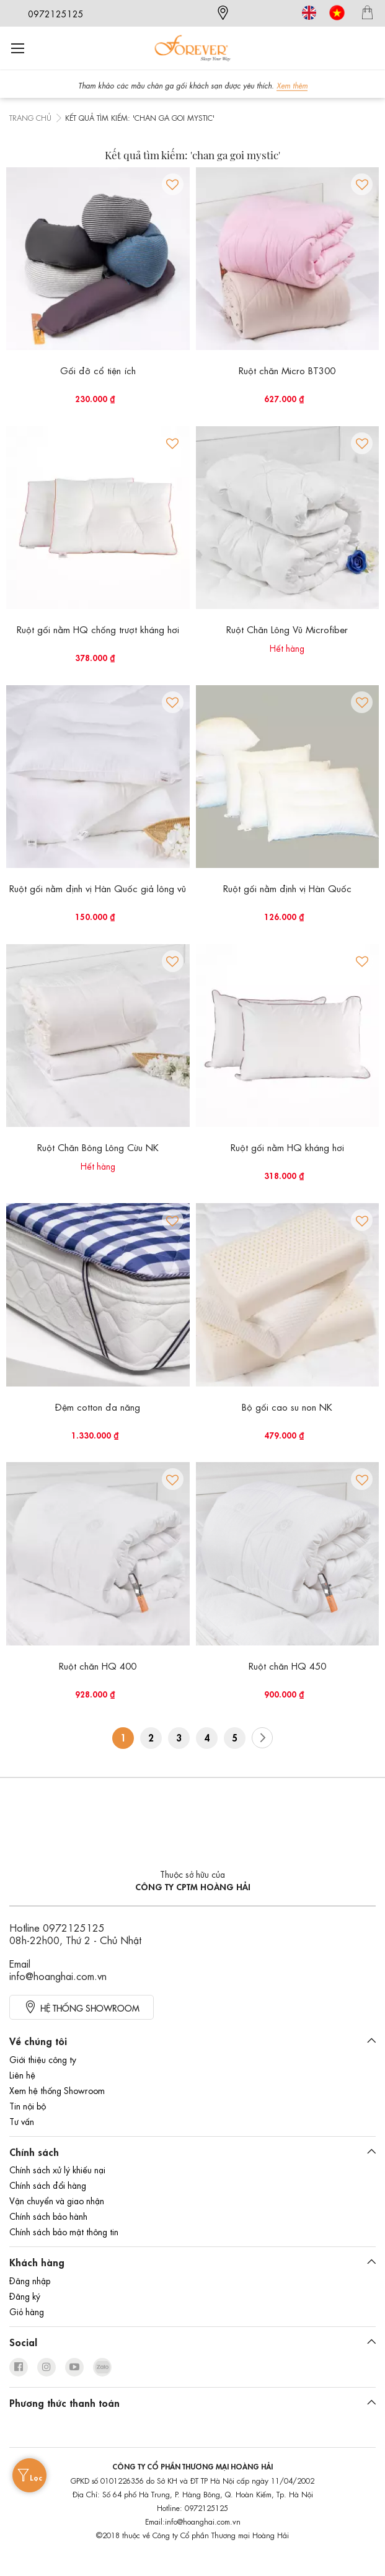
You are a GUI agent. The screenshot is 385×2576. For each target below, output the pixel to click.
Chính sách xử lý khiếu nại (57, 2169)
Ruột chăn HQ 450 (287, 1665)
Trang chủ (30, 117)
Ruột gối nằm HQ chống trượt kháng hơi (98, 629)
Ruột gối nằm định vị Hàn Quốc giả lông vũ (97, 888)
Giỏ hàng (26, 2310)
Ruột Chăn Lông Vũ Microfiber (287, 629)
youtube (74, 2367)
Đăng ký (24, 2295)
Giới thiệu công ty (42, 2058)
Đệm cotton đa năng (97, 1406)
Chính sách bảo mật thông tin (63, 2230)
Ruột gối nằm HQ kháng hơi (287, 1147)
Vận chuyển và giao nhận (56, 2200)
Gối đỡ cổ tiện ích (98, 370)
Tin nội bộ (27, 2105)
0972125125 (56, 13)
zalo (102, 2367)
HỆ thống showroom (89, 2007)
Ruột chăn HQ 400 (97, 1665)
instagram (46, 2367)
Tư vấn (21, 2120)
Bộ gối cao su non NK (287, 1406)
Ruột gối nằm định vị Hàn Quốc (287, 888)
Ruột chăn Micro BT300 (287, 370)
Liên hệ (22, 2074)
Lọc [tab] (36, 2477)
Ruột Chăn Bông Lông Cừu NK (98, 1147)
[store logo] (192, 48)
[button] (173, 184)
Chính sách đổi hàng (47, 2184)
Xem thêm (292, 85)
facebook (18, 2367)
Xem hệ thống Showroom (57, 2089)
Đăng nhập (29, 2279)
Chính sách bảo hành (48, 2215)
